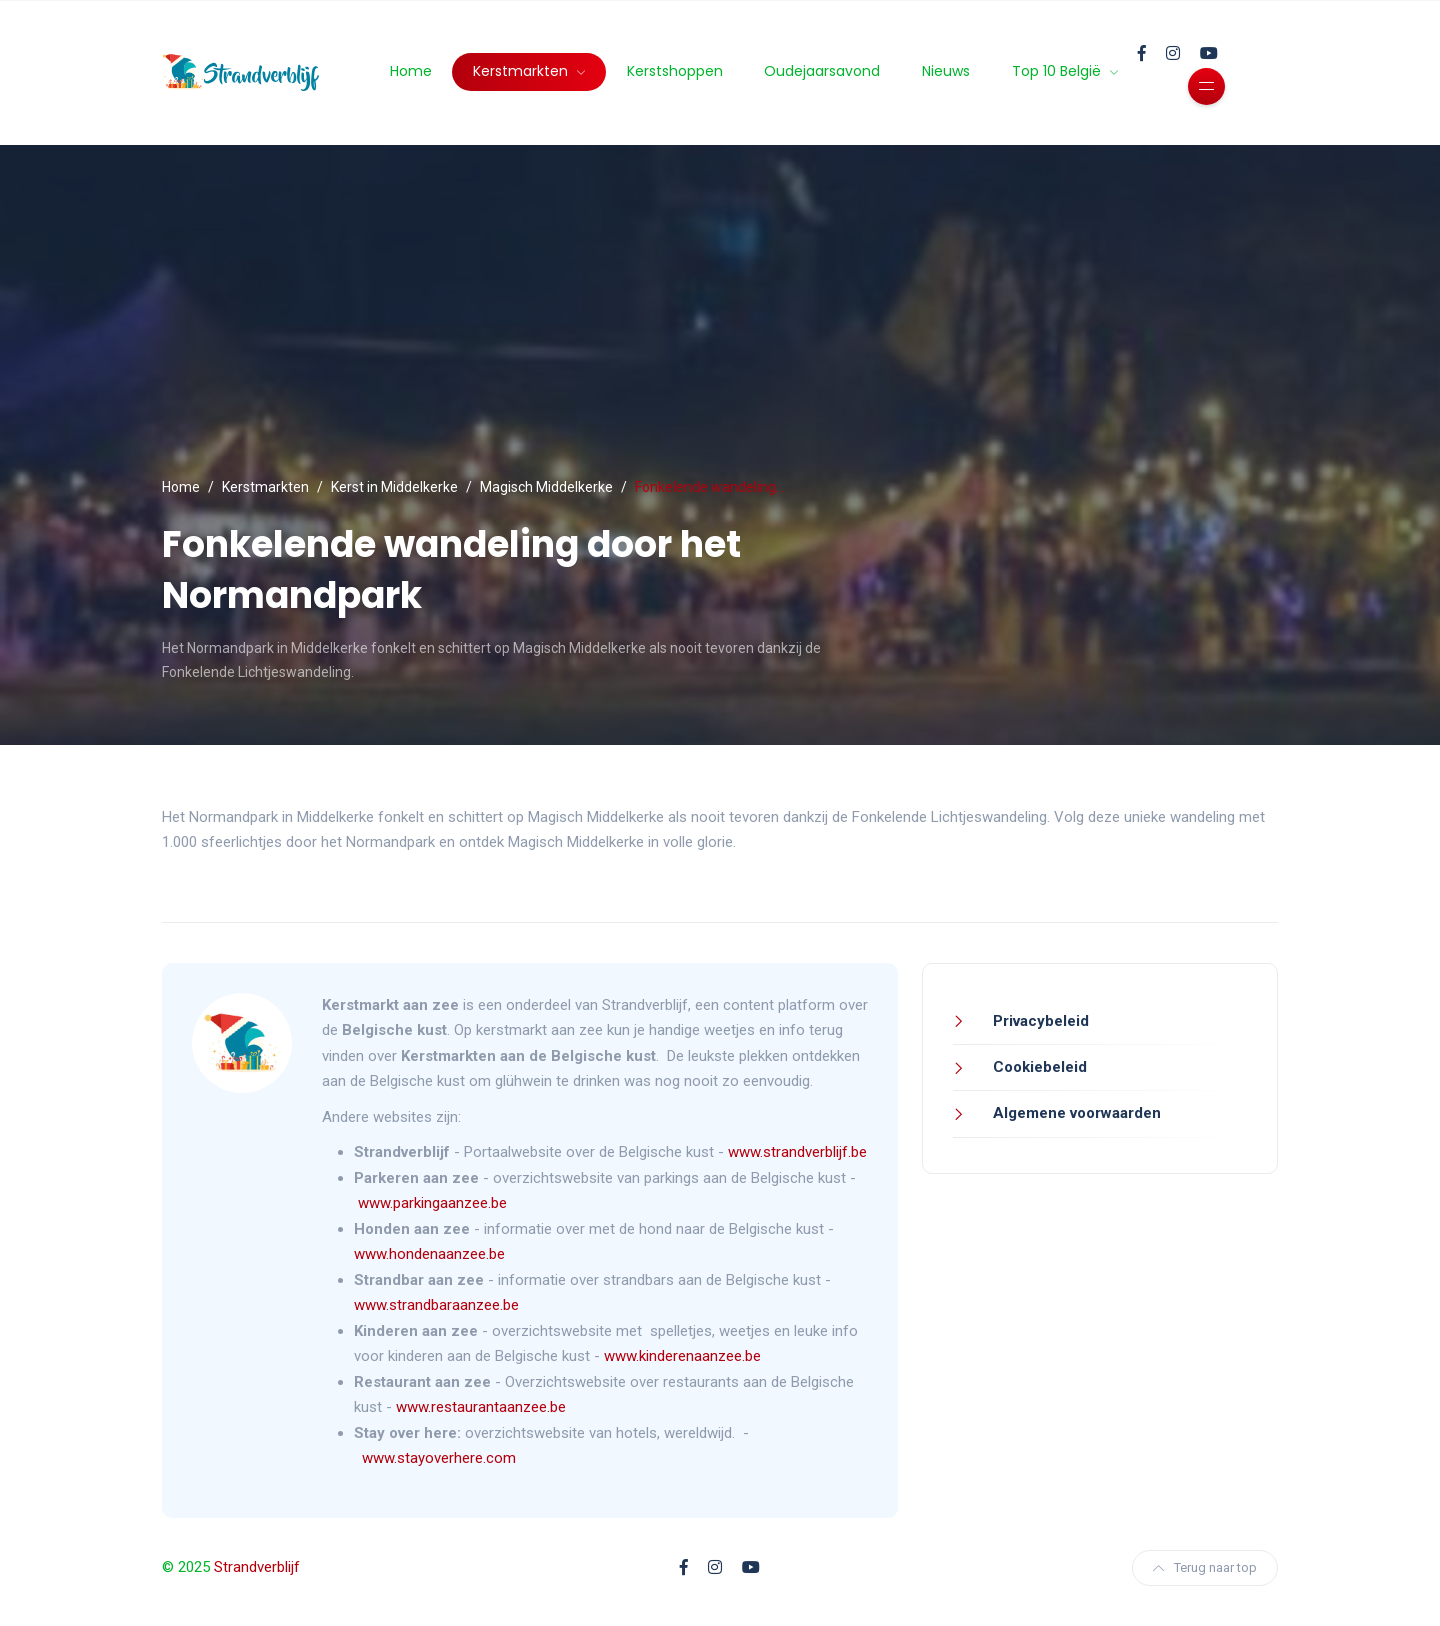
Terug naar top (1205, 1567)
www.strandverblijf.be (797, 1152)
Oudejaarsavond (822, 71)
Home (411, 71)
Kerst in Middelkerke (394, 487)
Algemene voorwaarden (1075, 1113)
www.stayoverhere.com (439, 1458)
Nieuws (946, 71)
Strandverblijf (257, 1567)
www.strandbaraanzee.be (436, 1305)
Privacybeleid (1039, 1021)
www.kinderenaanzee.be (682, 1356)
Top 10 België (1058, 71)
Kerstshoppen (675, 71)
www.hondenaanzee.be (429, 1254)
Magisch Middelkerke (546, 487)
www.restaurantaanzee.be (481, 1407)
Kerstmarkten (522, 71)
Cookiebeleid (1038, 1067)
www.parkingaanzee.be (434, 1203)
